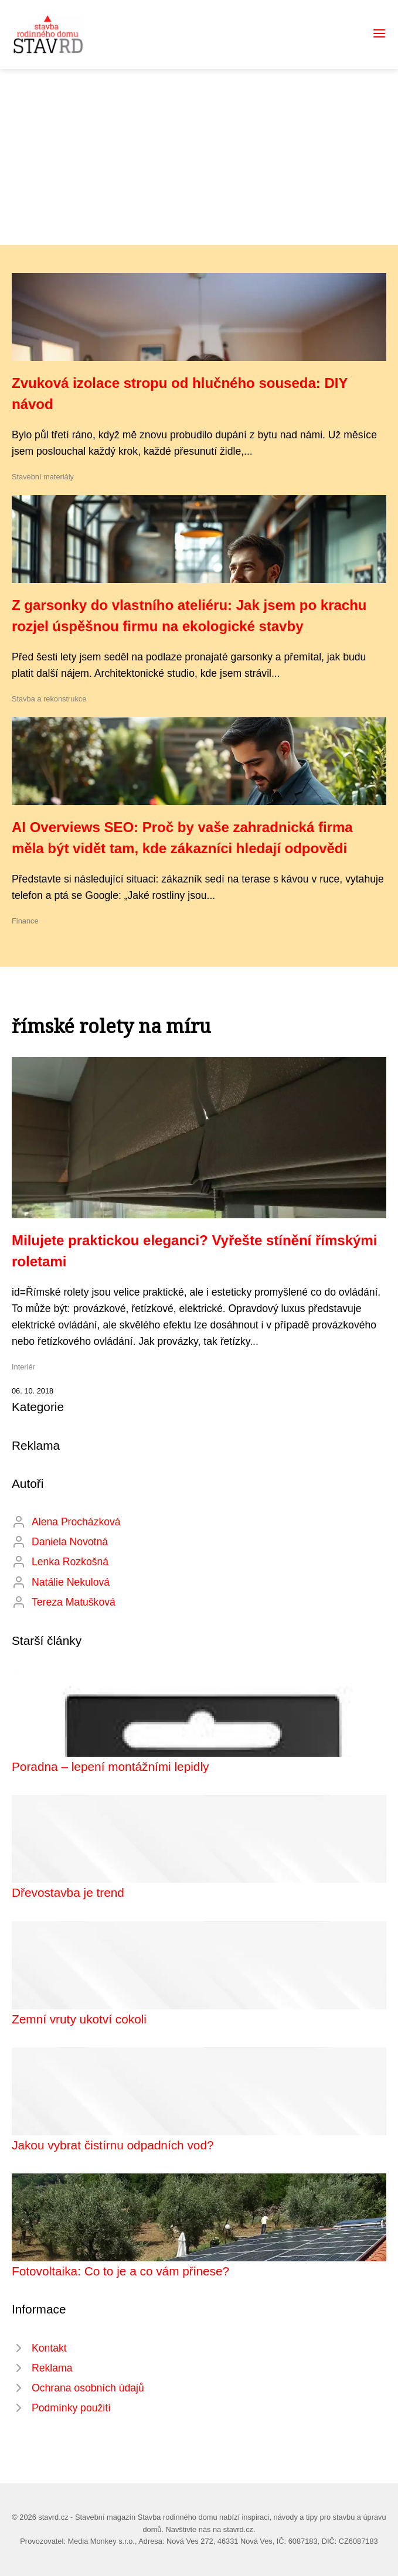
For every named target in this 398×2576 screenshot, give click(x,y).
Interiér (23, 1366)
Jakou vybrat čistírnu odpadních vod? (113, 2145)
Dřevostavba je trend (68, 1892)
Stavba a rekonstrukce (49, 698)
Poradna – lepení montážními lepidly (110, 1766)
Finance (25, 920)
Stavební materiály (43, 476)
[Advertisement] (199, 157)
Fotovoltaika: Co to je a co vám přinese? (120, 2271)
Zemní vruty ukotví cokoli (79, 2019)
